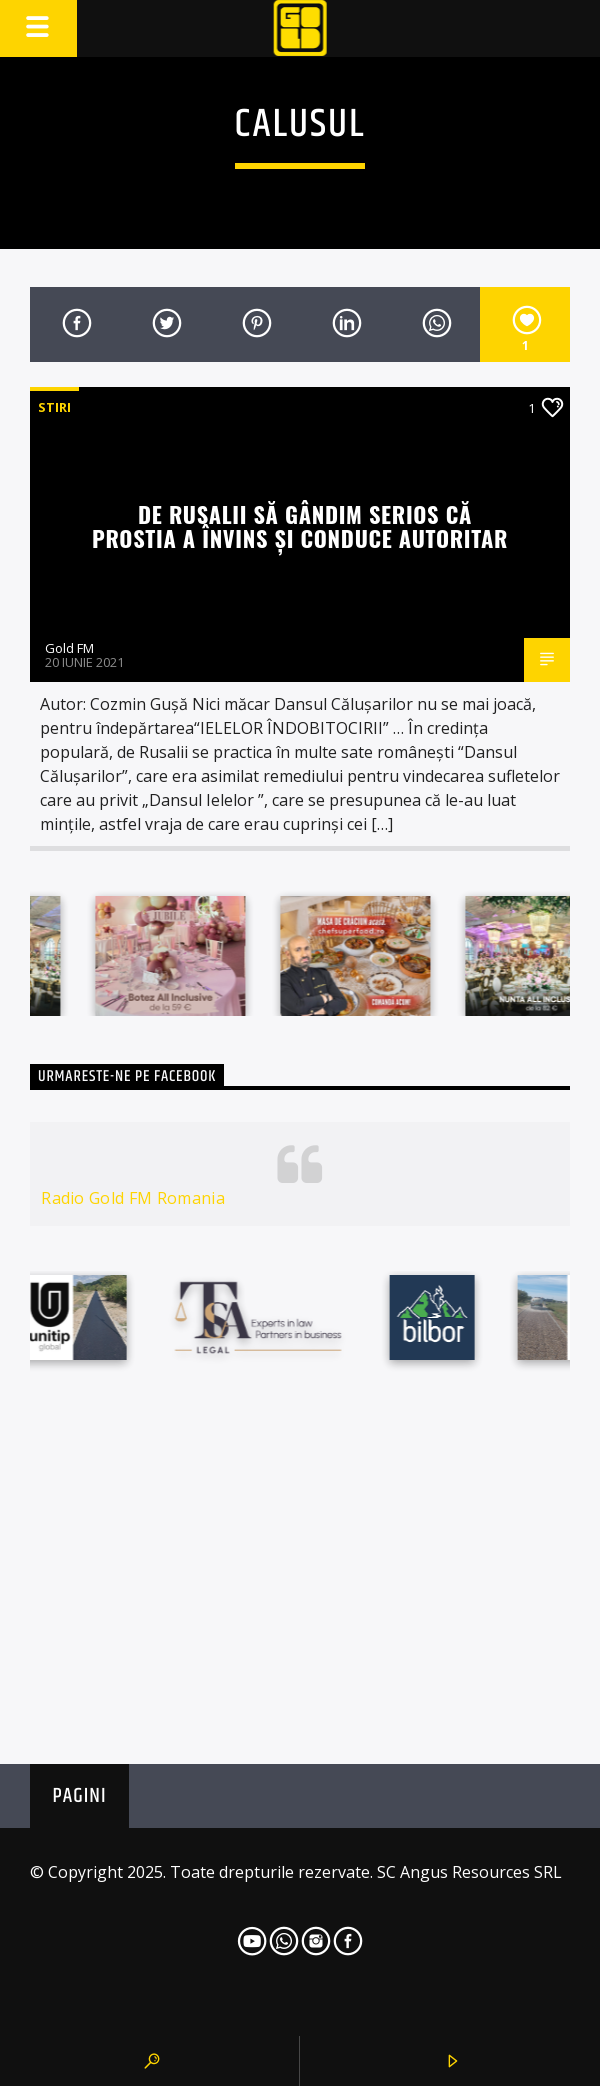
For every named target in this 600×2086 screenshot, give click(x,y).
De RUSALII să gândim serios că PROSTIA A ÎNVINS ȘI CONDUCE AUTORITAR (300, 526)
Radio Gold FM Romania (133, 1198)
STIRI (54, 407)
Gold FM (69, 648)
